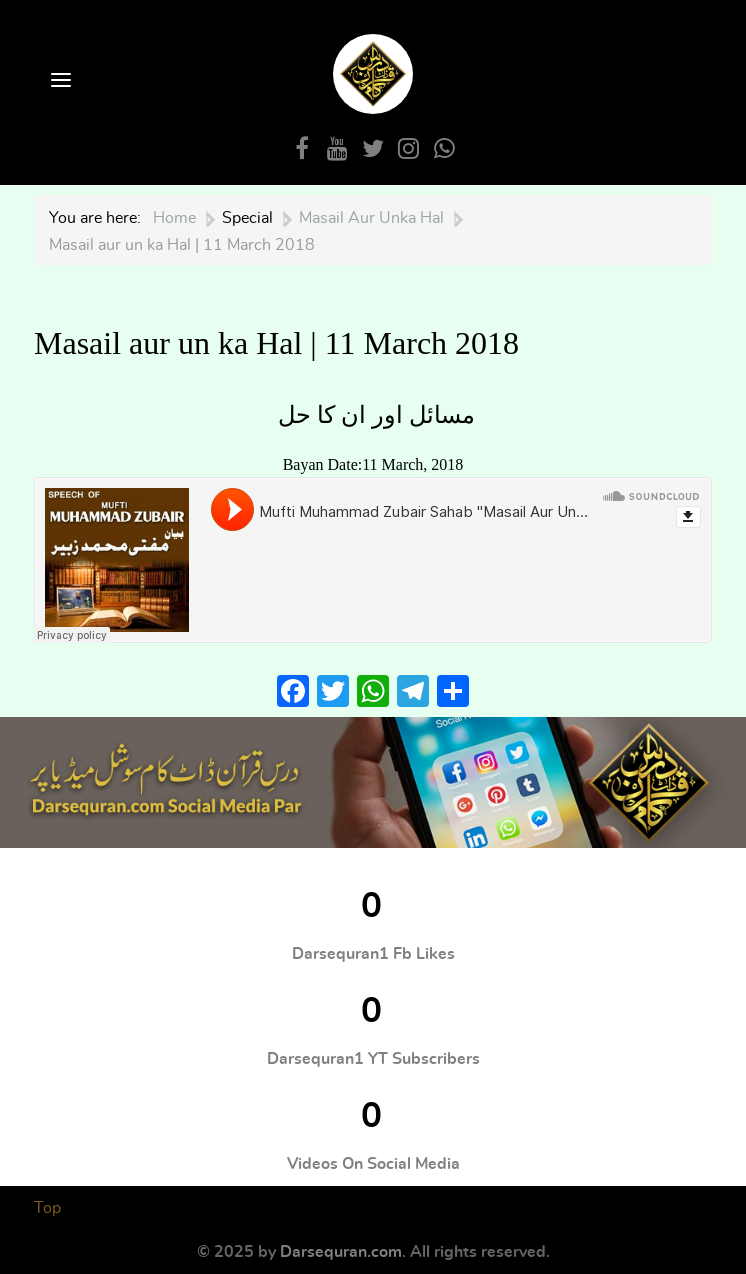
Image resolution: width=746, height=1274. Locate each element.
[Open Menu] (59, 81)
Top (47, 1208)
